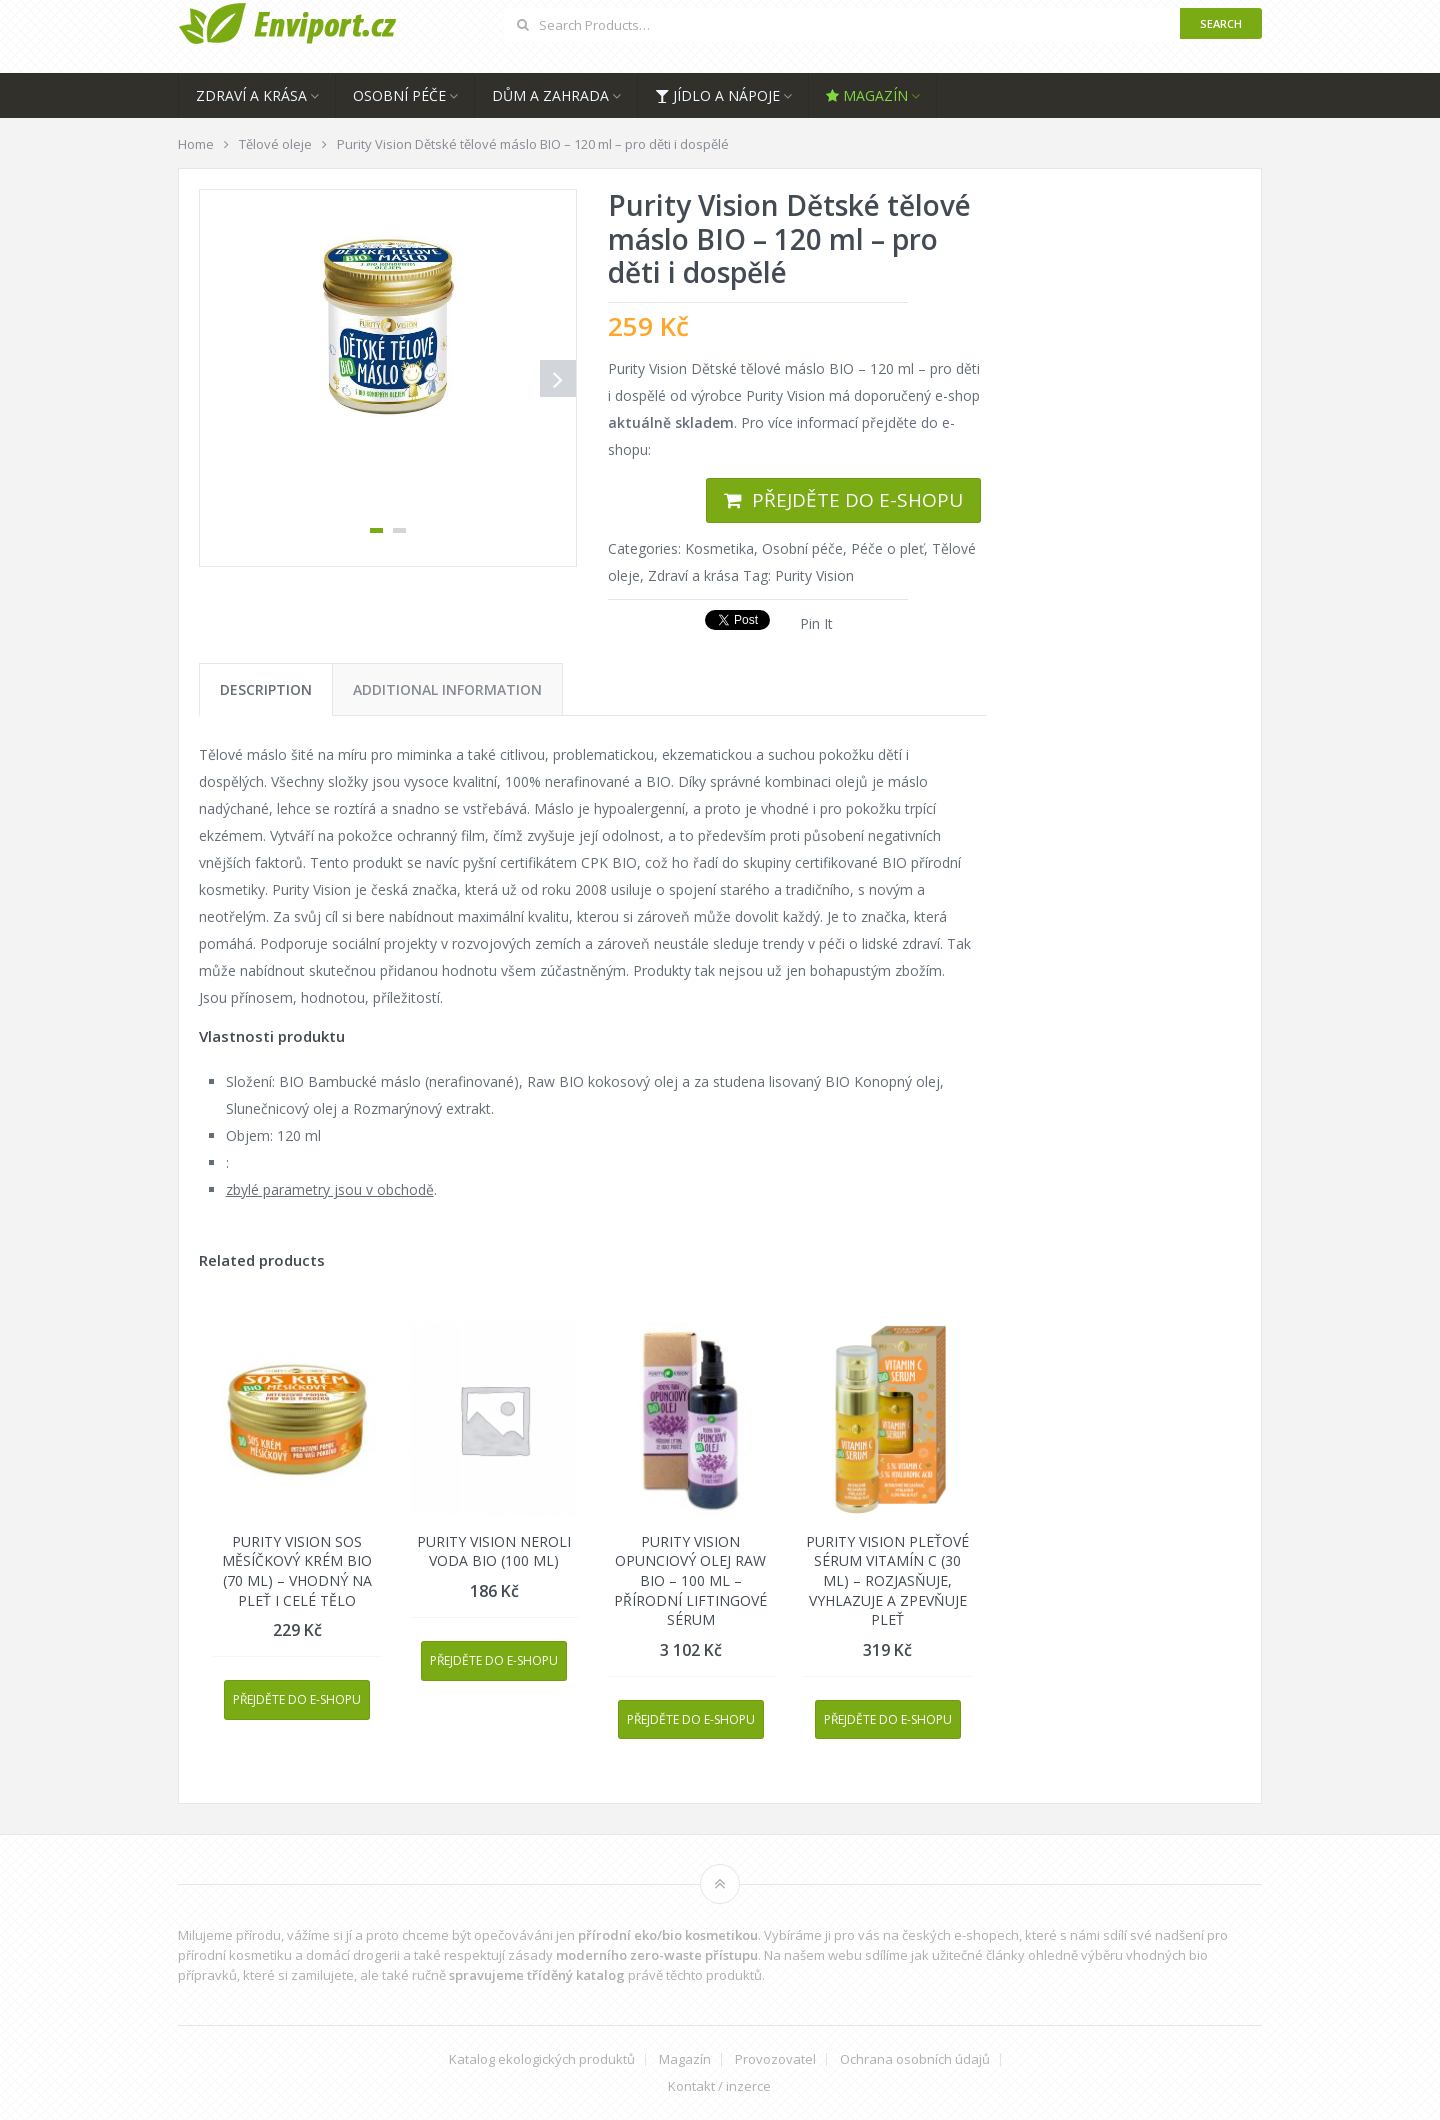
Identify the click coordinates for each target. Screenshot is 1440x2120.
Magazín (867, 95)
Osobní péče (399, 95)
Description (266, 689)
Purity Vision (814, 575)
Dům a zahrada (550, 95)
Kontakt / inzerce (719, 2086)
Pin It (816, 623)
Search (1221, 23)
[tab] (266, 689)
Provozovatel (775, 2059)
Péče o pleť (887, 548)
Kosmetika (719, 548)
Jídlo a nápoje (717, 95)
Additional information (447, 689)
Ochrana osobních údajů (915, 2059)
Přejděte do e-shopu (857, 500)
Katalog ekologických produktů (542, 2059)
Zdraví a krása (251, 95)
